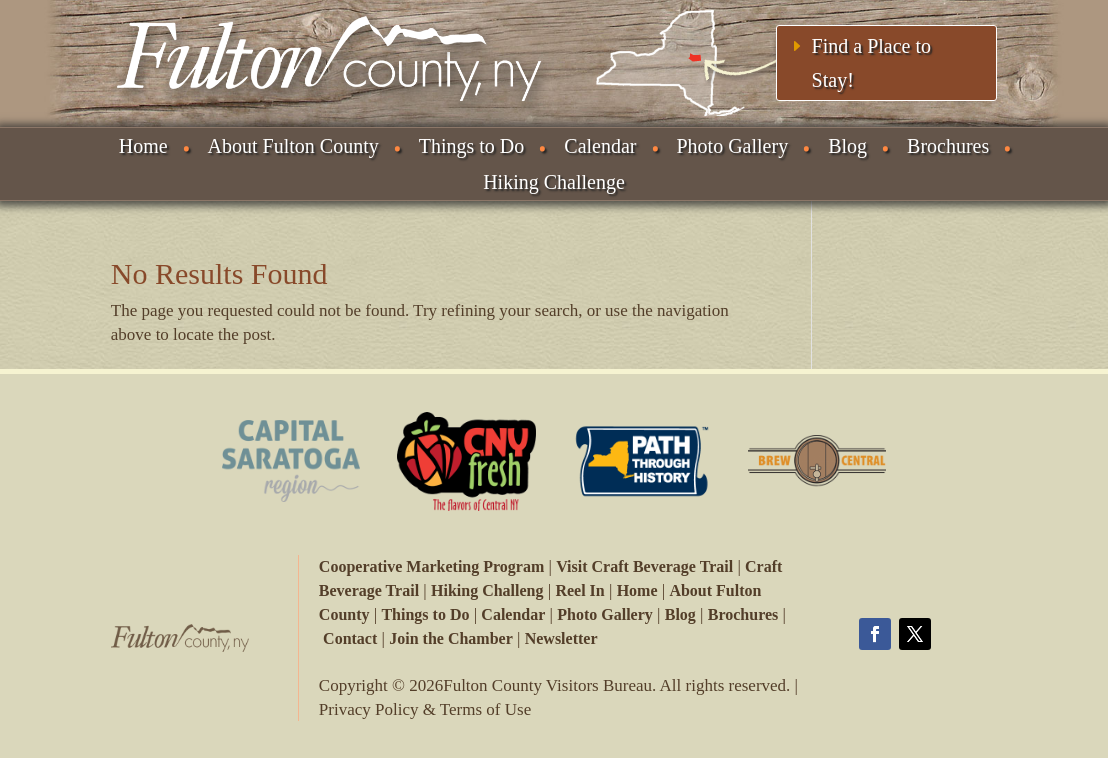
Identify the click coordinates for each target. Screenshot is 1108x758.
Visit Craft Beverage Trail (644, 566)
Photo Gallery (733, 146)
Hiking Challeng (487, 590)
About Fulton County (293, 146)
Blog (847, 146)
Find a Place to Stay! (871, 63)
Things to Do (472, 146)
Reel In (579, 590)
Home (143, 146)
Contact (350, 638)
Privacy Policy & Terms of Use (425, 709)
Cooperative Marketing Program (431, 566)
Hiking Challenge (554, 182)
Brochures (948, 146)
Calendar (600, 146)
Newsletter (561, 638)
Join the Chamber (451, 638)
